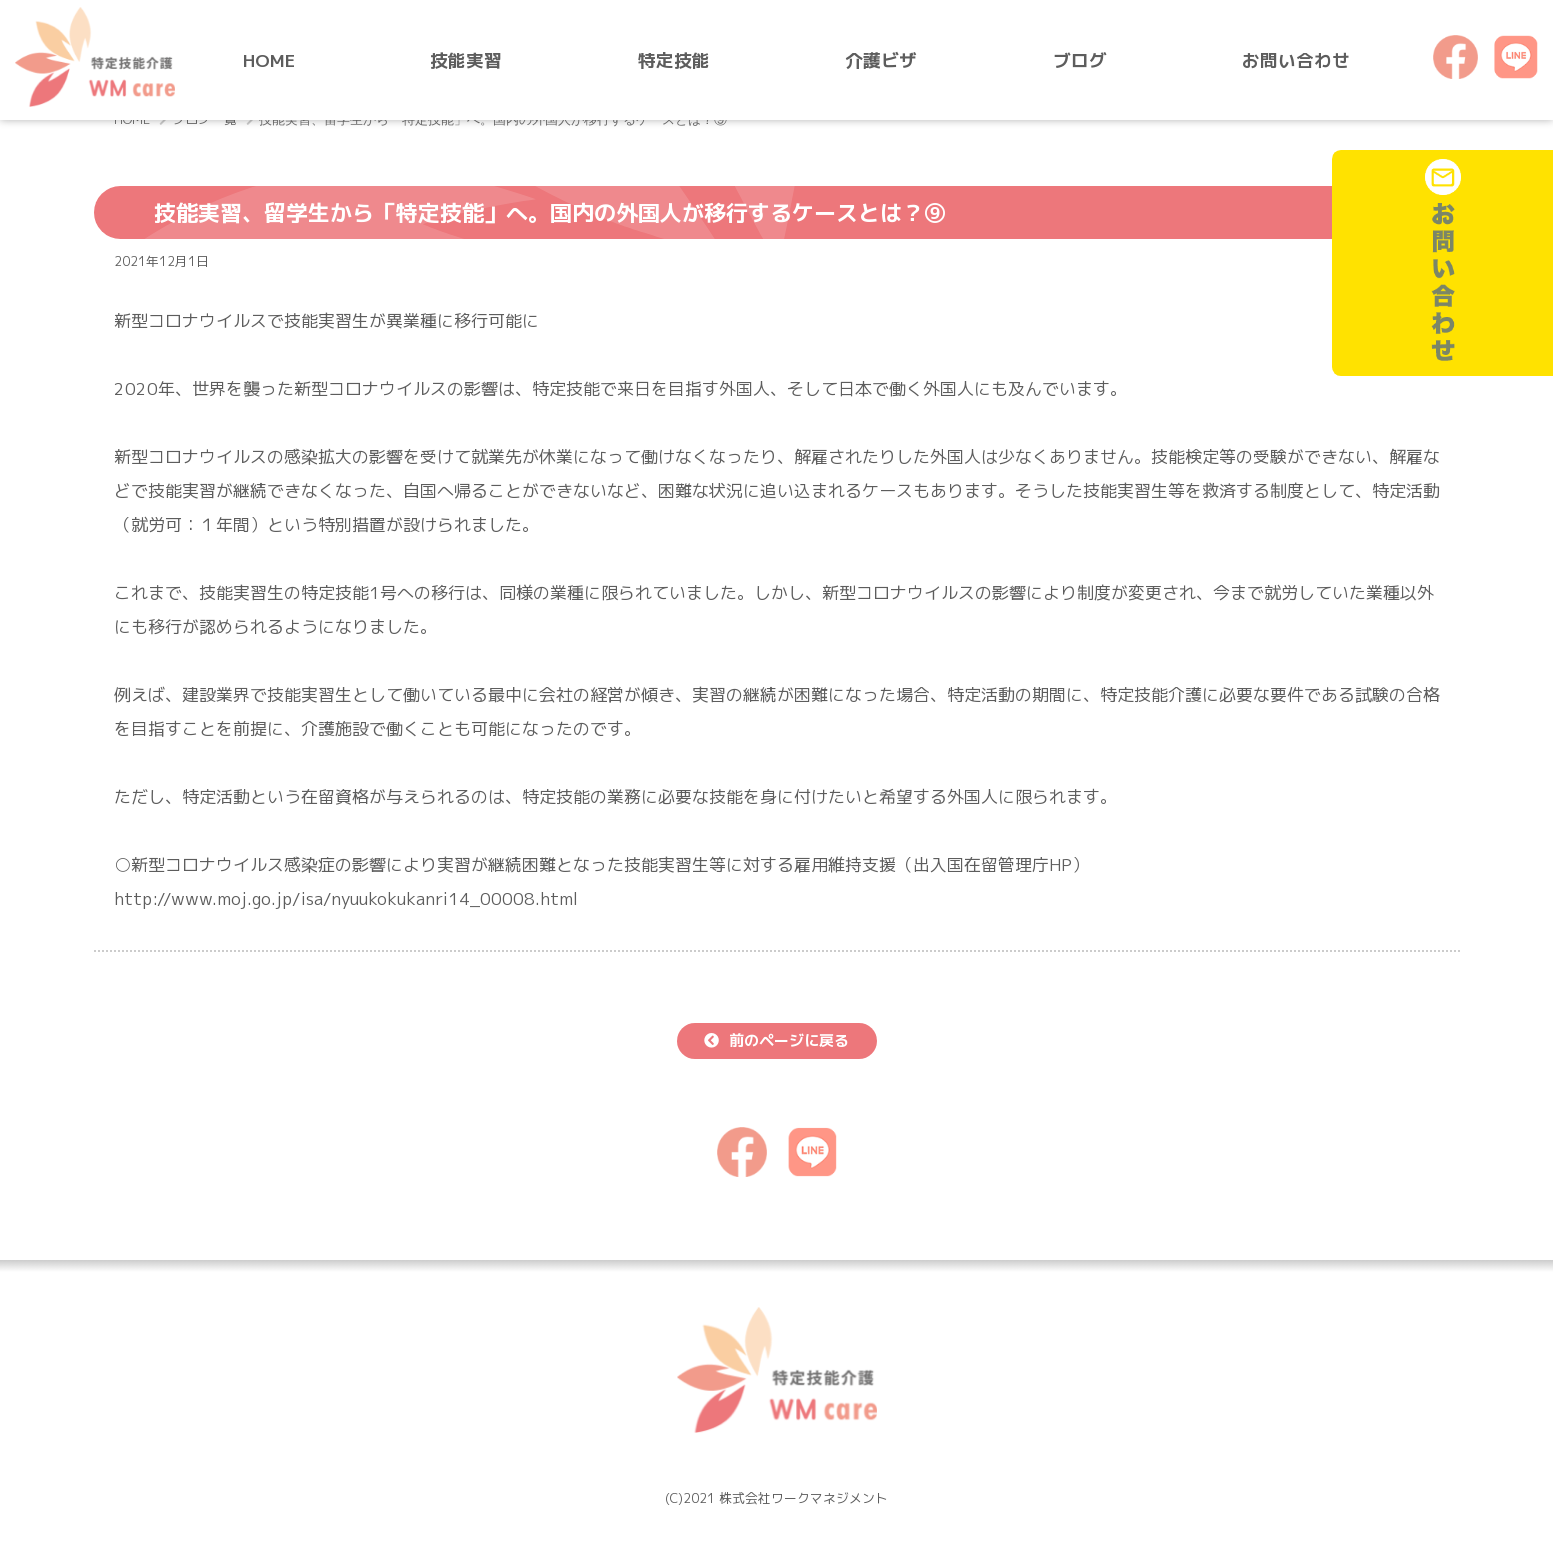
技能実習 (466, 60)
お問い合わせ (1296, 60)
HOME (269, 60)
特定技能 (674, 60)
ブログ (1080, 60)
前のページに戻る (789, 1040)
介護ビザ (881, 60)
